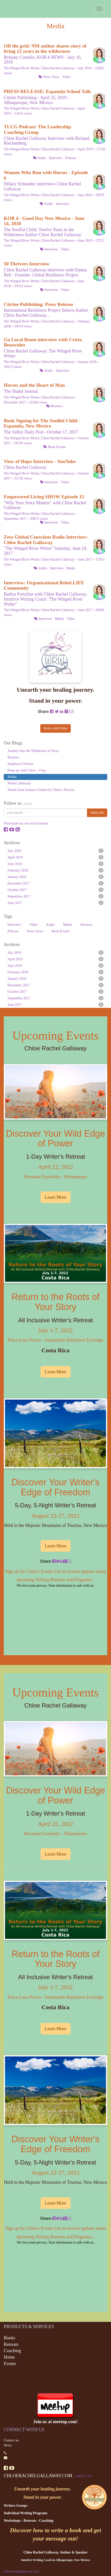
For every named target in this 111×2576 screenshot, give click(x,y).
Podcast (70, 158)
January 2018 (56, 877)
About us (83, 2476)
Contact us (11, 2440)
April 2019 (56, 857)
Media (70, 568)
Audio (41, 158)
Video (66, 77)
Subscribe (97, 812)
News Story (51, 77)
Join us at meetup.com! (55, 2421)
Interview (55, 158)
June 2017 (56, 903)
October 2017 (56, 890)
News (8, 2445)
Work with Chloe (56, 728)
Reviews (57, 406)
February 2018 (56, 870)
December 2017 (56, 883)
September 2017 (56, 896)
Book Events (57, 447)
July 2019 (56, 850)
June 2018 (56, 864)
